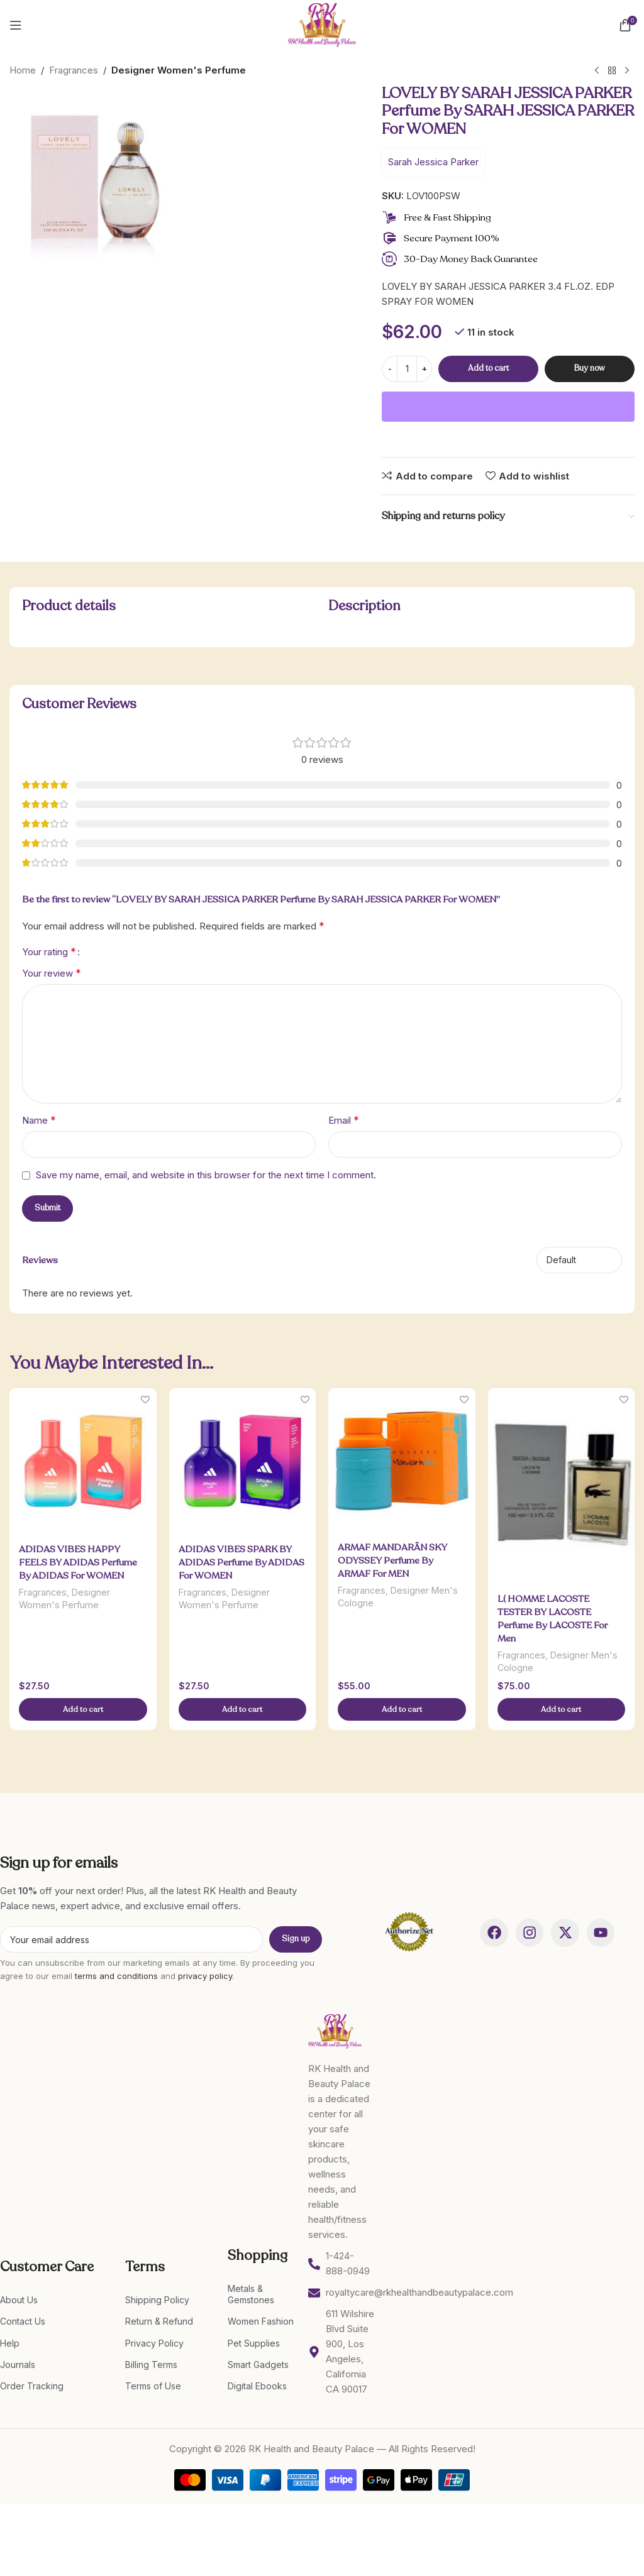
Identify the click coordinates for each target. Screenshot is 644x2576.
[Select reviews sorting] (579, 1260)
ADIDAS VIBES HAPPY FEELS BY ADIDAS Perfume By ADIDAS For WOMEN (78, 1562)
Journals (17, 2364)
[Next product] (627, 71)
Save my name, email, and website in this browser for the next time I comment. (206, 1175)
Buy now (589, 368)
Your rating (49, 951)
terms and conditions (116, 1976)
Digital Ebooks (257, 2386)
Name (39, 1120)
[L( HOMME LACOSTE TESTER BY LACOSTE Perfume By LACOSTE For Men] (561, 1486)
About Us (19, 2300)
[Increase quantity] (424, 369)
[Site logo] (322, 24)
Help (9, 2343)
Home (22, 70)
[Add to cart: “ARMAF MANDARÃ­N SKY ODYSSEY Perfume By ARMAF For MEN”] (402, 1710)
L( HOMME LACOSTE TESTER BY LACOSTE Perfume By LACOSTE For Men (552, 1618)
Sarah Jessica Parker (433, 162)
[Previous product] (596, 71)
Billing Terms (151, 2364)
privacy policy (205, 1976)
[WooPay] (508, 407)
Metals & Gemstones (251, 2294)
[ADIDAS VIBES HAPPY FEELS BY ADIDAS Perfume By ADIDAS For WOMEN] (83, 1461)
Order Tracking (32, 2386)
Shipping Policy (157, 2300)
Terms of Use (153, 2386)
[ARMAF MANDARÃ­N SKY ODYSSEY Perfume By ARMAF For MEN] (401, 1460)
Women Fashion (261, 2321)
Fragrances (73, 70)
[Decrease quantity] (389, 369)
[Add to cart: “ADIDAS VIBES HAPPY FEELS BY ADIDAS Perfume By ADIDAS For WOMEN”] (83, 1710)
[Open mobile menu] (15, 25)
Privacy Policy (154, 2343)
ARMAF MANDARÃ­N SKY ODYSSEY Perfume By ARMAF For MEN (392, 1560)
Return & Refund (159, 2321)
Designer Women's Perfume (178, 70)
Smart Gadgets (258, 2364)
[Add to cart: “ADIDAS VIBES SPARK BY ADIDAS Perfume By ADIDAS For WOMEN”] (243, 1710)
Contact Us (22, 2321)
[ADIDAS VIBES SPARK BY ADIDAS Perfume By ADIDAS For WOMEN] (242, 1461)
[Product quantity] (406, 369)
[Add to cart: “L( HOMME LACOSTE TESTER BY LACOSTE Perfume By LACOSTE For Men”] (561, 1710)
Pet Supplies (254, 2343)
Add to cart (488, 368)
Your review (51, 973)
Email (343, 1120)
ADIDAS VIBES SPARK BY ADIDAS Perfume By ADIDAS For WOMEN (241, 1562)
